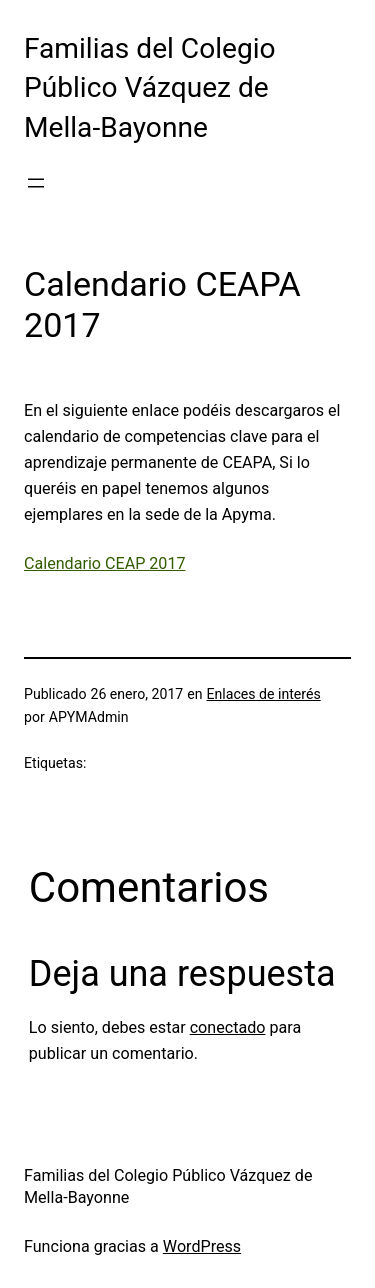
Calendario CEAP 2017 (105, 563)
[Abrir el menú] (36, 183)
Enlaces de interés (263, 694)
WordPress (202, 1246)
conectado (228, 1027)
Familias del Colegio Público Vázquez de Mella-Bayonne (150, 88)
